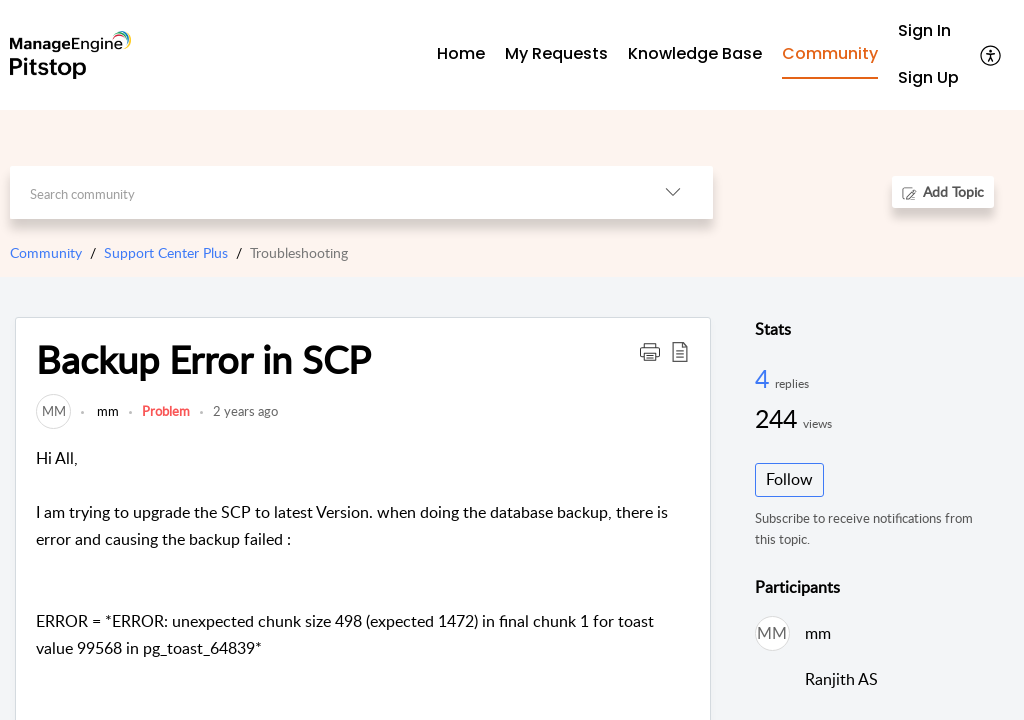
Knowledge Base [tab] (695, 53)
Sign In (924, 30)
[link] (53, 411)
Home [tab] (461, 53)
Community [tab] (830, 53)
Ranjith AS (841, 679)
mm (106, 411)
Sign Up (928, 77)
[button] (991, 55)
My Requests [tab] (556, 53)
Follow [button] (789, 479)
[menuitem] (928, 31)
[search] (321, 192)
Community (46, 252)
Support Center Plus (166, 252)
